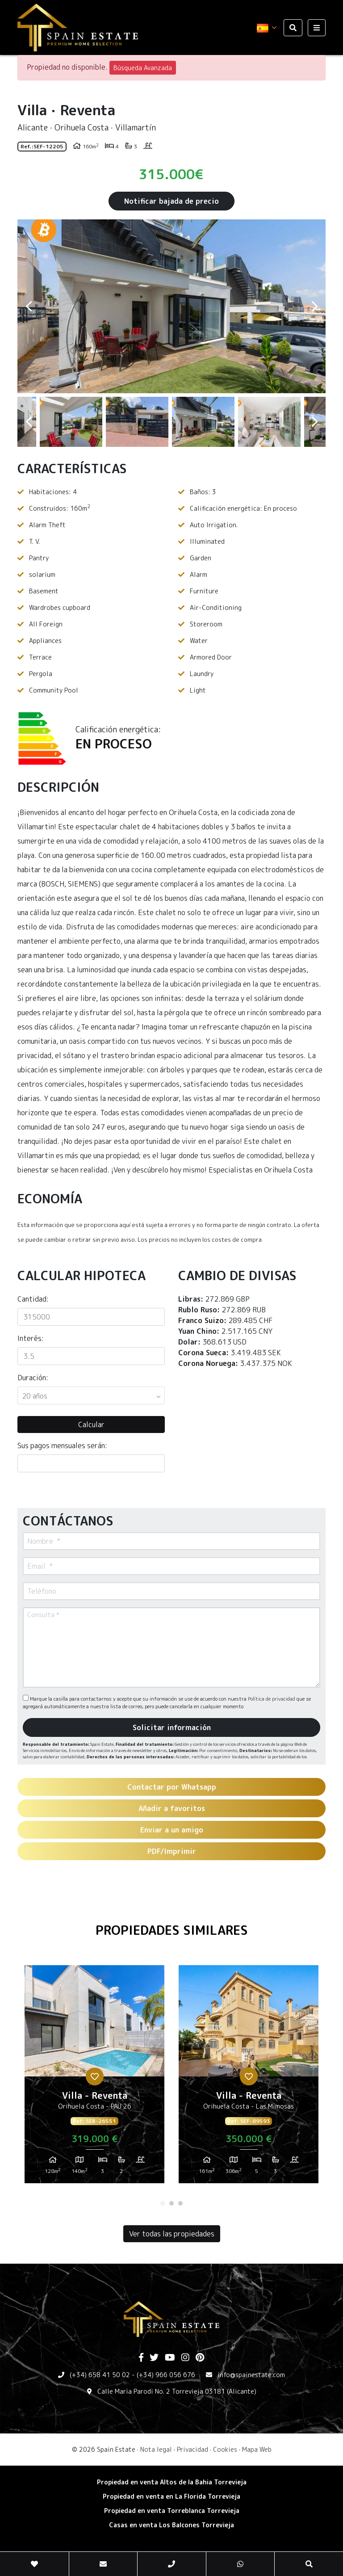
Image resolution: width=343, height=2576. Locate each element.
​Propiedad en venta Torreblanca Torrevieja (171, 2510)
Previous (28, 306)
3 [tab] (180, 2203)
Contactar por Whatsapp (171, 1787)
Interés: (30, 1338)
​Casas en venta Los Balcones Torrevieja (171, 2525)
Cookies (225, 2449)
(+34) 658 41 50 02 (100, 2374)
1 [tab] (162, 2203)
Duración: (32, 1378)
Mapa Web (257, 2449)
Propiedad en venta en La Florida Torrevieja (171, 2496)
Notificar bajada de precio (171, 201)
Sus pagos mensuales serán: (62, 1445)
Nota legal (156, 2449)
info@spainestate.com (251, 2374)
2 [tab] (171, 2203)
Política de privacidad (272, 1698)
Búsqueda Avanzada (142, 67)
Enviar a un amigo (171, 1830)
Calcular (91, 1424)
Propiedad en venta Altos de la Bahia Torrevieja (172, 2482)
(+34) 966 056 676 (166, 2374)
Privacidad (192, 2449)
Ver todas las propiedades (171, 2234)
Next (314, 306)
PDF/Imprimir (171, 1851)
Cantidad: (33, 1299)
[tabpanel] (94, 2078)
